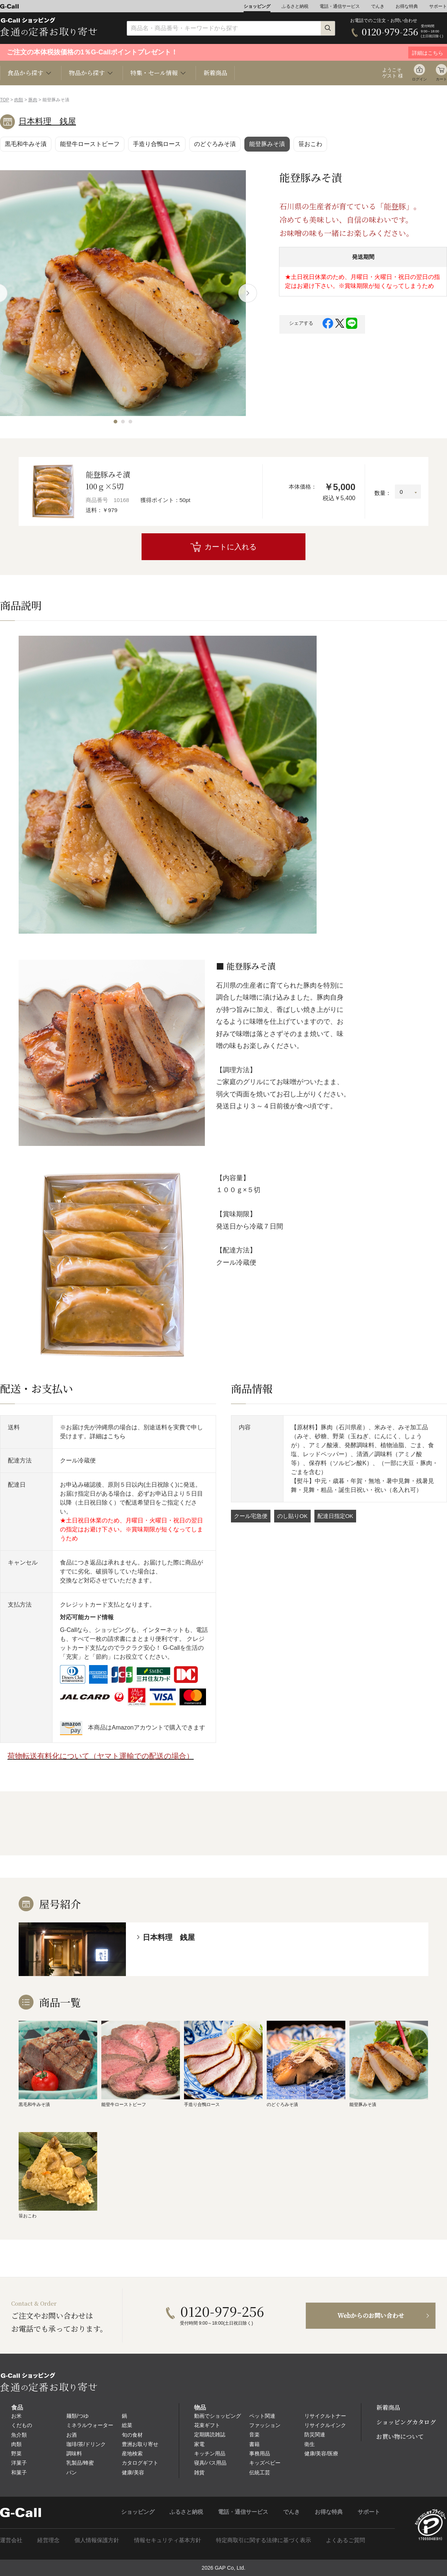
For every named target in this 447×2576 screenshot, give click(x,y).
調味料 (74, 2453)
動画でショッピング (217, 2416)
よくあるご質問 (345, 2540)
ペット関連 (262, 2416)
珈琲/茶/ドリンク (86, 2444)
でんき (377, 6)
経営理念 (48, 2540)
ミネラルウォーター (89, 2425)
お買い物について (400, 2436)
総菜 (127, 2425)
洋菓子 (19, 2463)
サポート (438, 6)
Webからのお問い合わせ (370, 2315)
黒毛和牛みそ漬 (26, 144)
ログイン (419, 79)
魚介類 (19, 2435)
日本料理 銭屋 (47, 121)
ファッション (264, 2425)
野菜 (16, 2453)
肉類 (18, 99)
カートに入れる (231, 547)
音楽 (254, 2434)
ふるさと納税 (295, 6)
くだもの (21, 2425)
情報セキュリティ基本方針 (167, 2540)
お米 (16, 2416)
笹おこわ (310, 144)
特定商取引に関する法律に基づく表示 (263, 2540)
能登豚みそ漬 (267, 144)
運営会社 (11, 2540)
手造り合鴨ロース (157, 144)
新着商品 (215, 73)
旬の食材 (132, 2435)
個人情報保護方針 (96, 2540)
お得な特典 (407, 6)
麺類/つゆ (77, 2416)
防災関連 (314, 2434)
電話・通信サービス (340, 6)
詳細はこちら (108, 1436)
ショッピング (257, 6)
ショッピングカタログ (406, 2422)
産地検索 (132, 2453)
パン (71, 2472)
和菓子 (19, 2472)
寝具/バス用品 (210, 2463)
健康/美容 (133, 2472)
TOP (4, 99)
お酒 (71, 2435)
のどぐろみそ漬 (215, 144)
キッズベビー (264, 2463)
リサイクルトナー (325, 2416)
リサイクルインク (325, 2425)
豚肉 (32, 99)
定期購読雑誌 (209, 2434)
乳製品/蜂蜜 (80, 2463)
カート (441, 79)
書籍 (254, 2444)
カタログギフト (140, 2463)
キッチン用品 (209, 2453)
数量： (382, 493)
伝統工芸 (259, 2472)
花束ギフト (207, 2425)
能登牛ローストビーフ (90, 144)
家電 (199, 2444)
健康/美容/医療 (321, 2453)
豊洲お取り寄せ (140, 2444)
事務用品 (259, 2453)
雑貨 (199, 2472)
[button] (115, 421)
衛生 (309, 2444)
